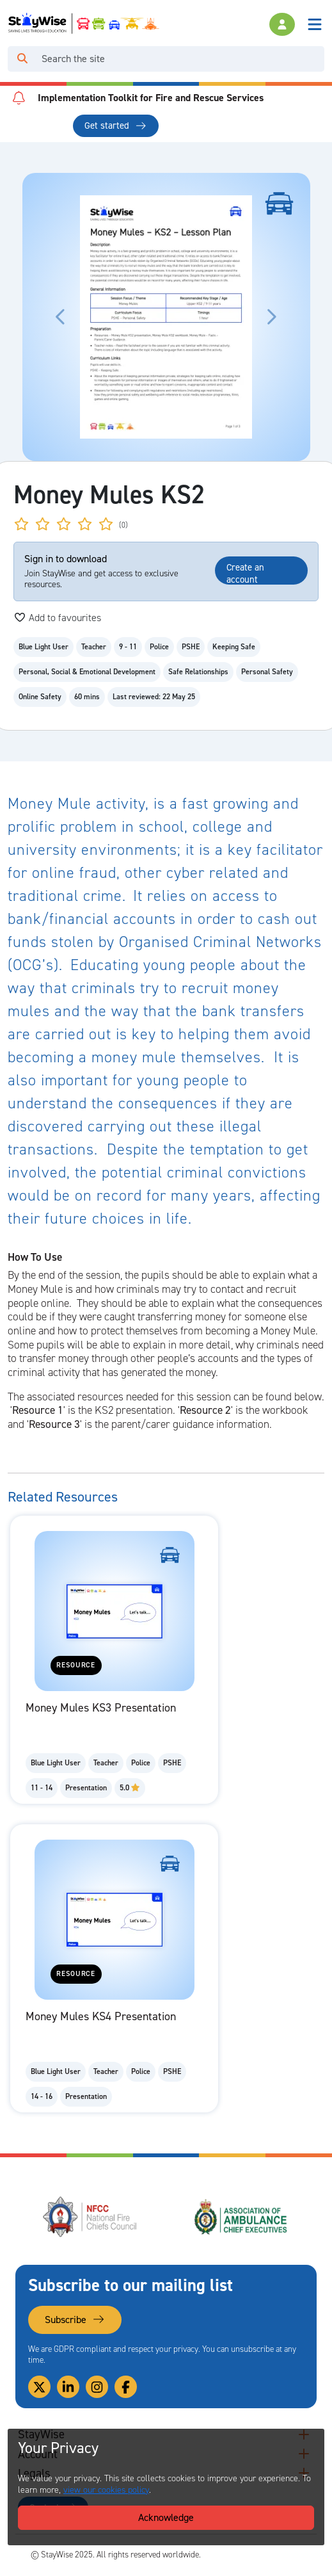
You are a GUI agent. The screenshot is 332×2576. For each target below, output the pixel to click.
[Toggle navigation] (314, 24)
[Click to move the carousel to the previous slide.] (61, 317)
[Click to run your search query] (22, 59)
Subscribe (75, 2319)
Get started (115, 125)
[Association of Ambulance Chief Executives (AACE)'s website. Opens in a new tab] (241, 2217)
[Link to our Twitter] (39, 2387)
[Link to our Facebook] (126, 2387)
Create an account (245, 573)
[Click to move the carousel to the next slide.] (271, 317)
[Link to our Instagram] (97, 2387)
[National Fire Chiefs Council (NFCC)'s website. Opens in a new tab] (90, 2217)
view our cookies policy (106, 2490)
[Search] (180, 59)
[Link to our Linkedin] (68, 2387)
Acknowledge (166, 2517)
